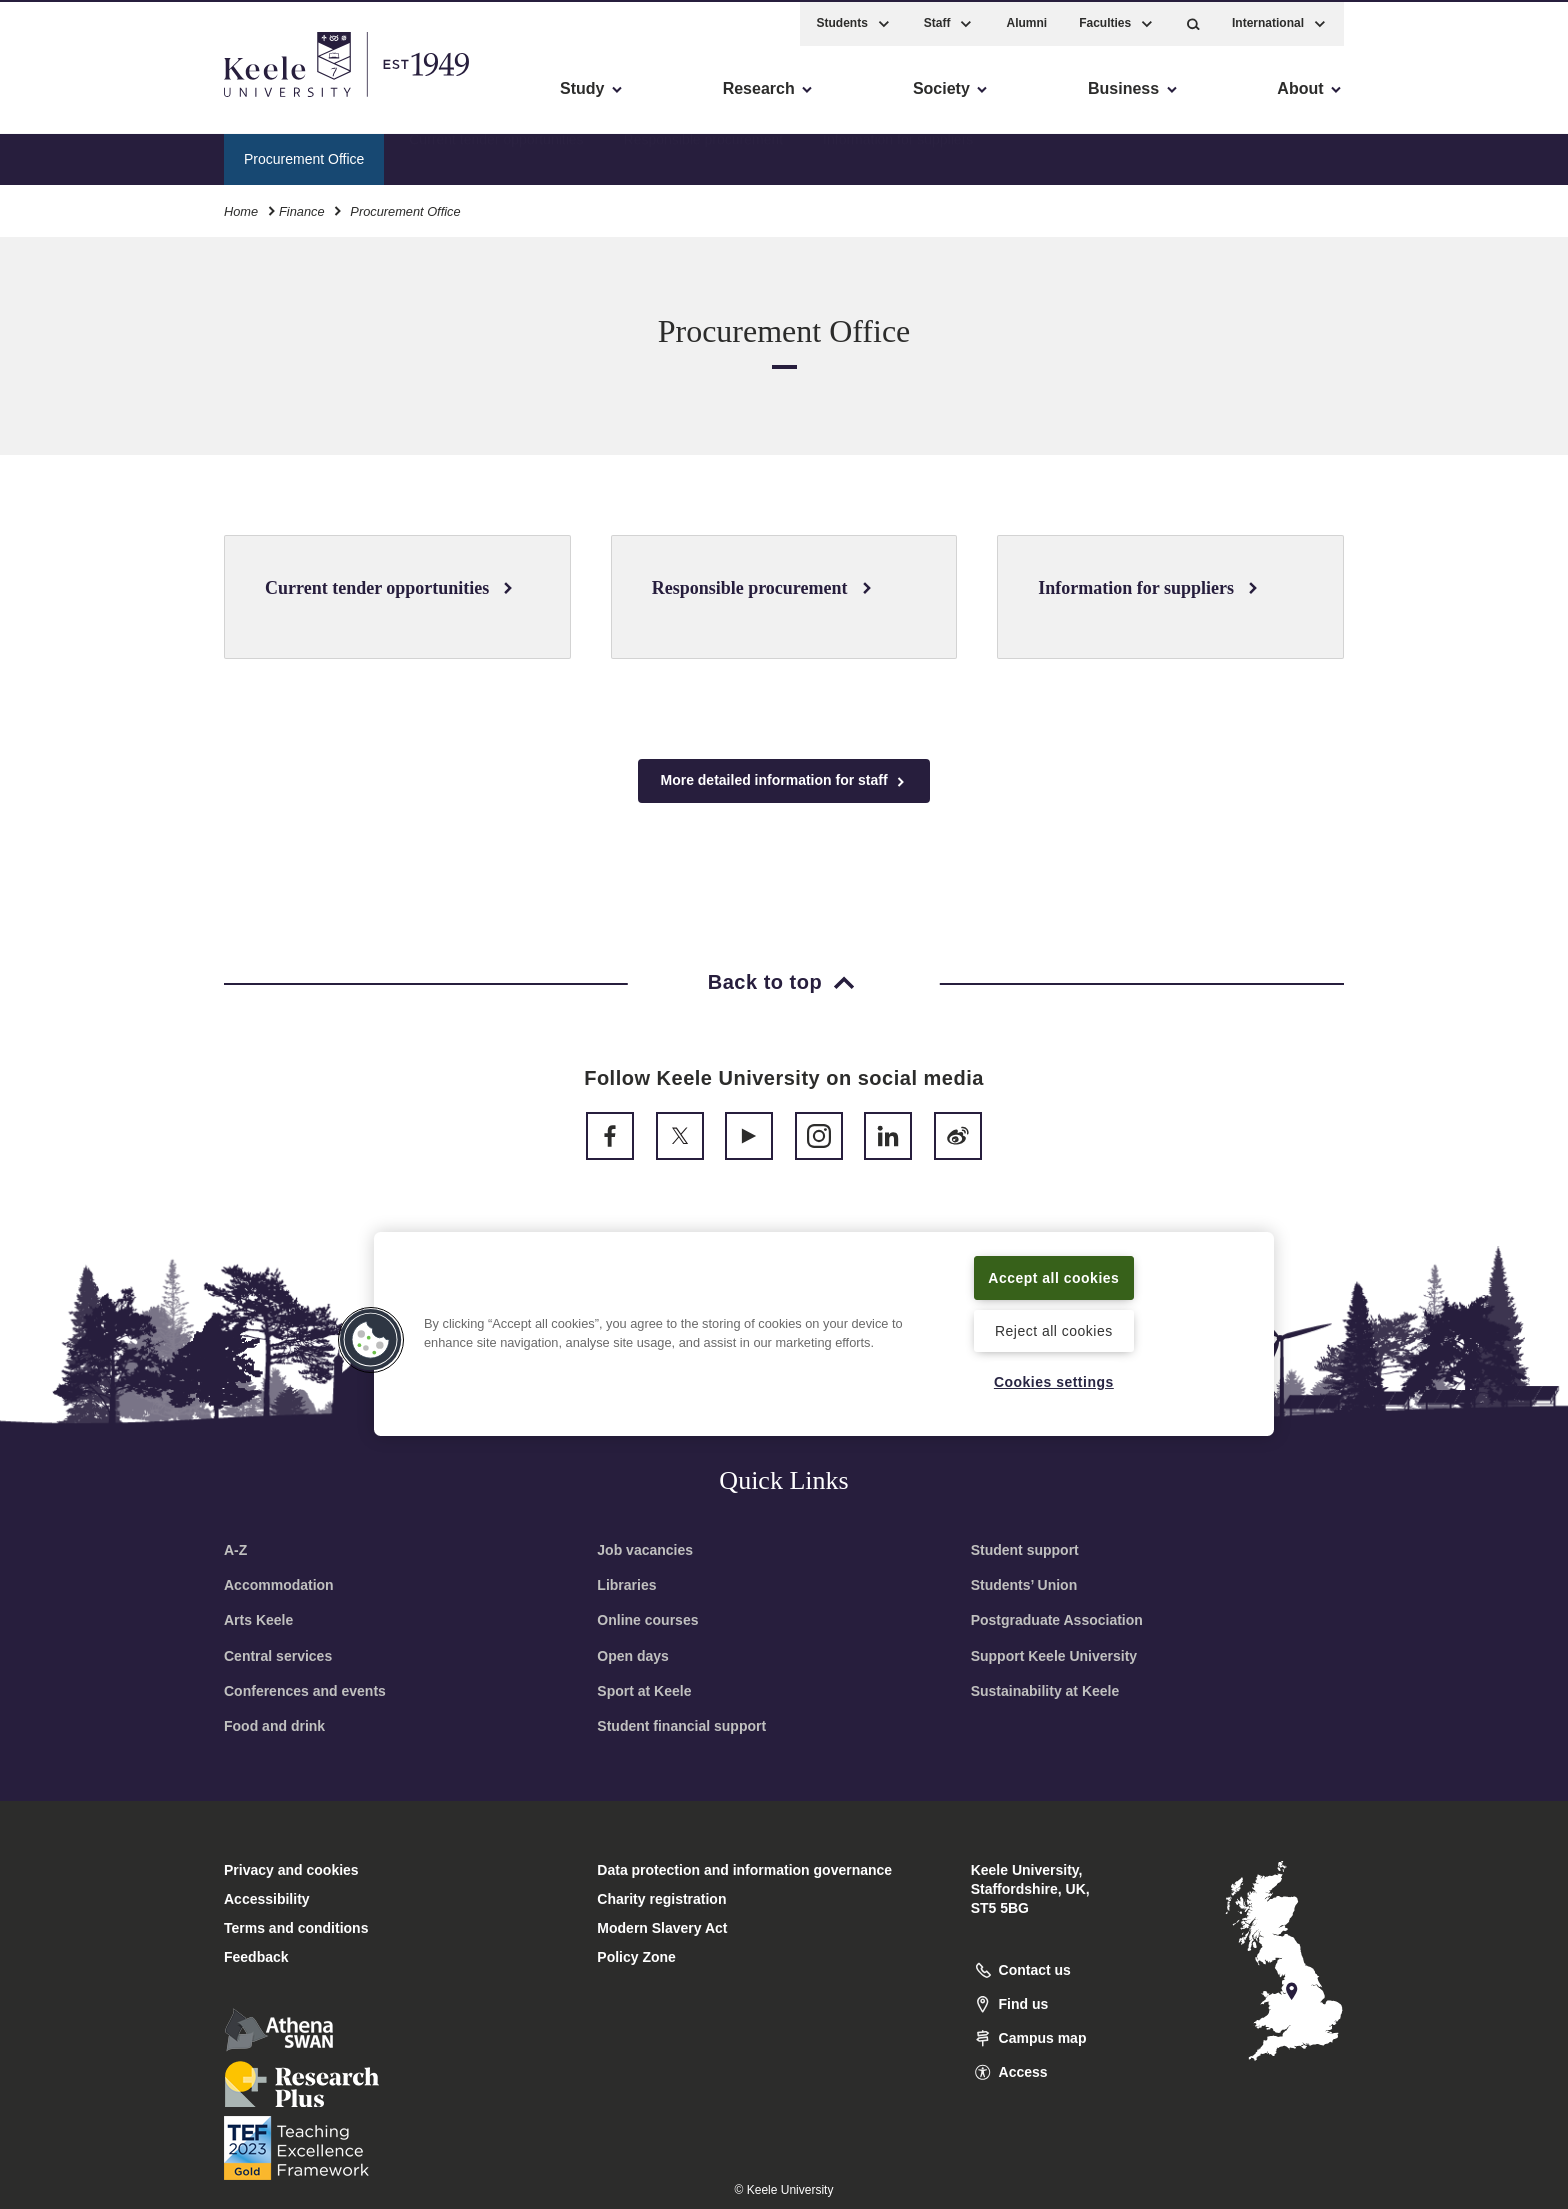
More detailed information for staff (783, 780)
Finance (302, 208)
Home (241, 208)
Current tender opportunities (496, 155)
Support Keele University (1054, 1656)
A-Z (235, 1550)
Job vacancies (645, 1550)
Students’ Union (1024, 1585)
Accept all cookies (1054, 1276)
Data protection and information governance (744, 1870)
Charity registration (661, 1899)
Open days (633, 1656)
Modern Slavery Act (662, 1928)
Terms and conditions (296, 1928)
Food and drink (274, 1726)
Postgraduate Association (1057, 1620)
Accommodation (279, 1585)
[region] (824, 1333)
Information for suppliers (898, 155)
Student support (1025, 1550)
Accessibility (74, 100)
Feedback (256, 1957)
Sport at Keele (644, 1691)
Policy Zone (636, 1957)
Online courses (647, 1620)
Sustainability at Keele (1045, 1691)
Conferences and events (305, 1691)
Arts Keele (258, 1620)
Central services (278, 1656)
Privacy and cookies (291, 1870)
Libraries (626, 1585)
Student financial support (681, 1726)
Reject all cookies (1053, 1329)
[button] (1193, 20)
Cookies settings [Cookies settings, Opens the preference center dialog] (1053, 1382)
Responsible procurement (704, 155)
